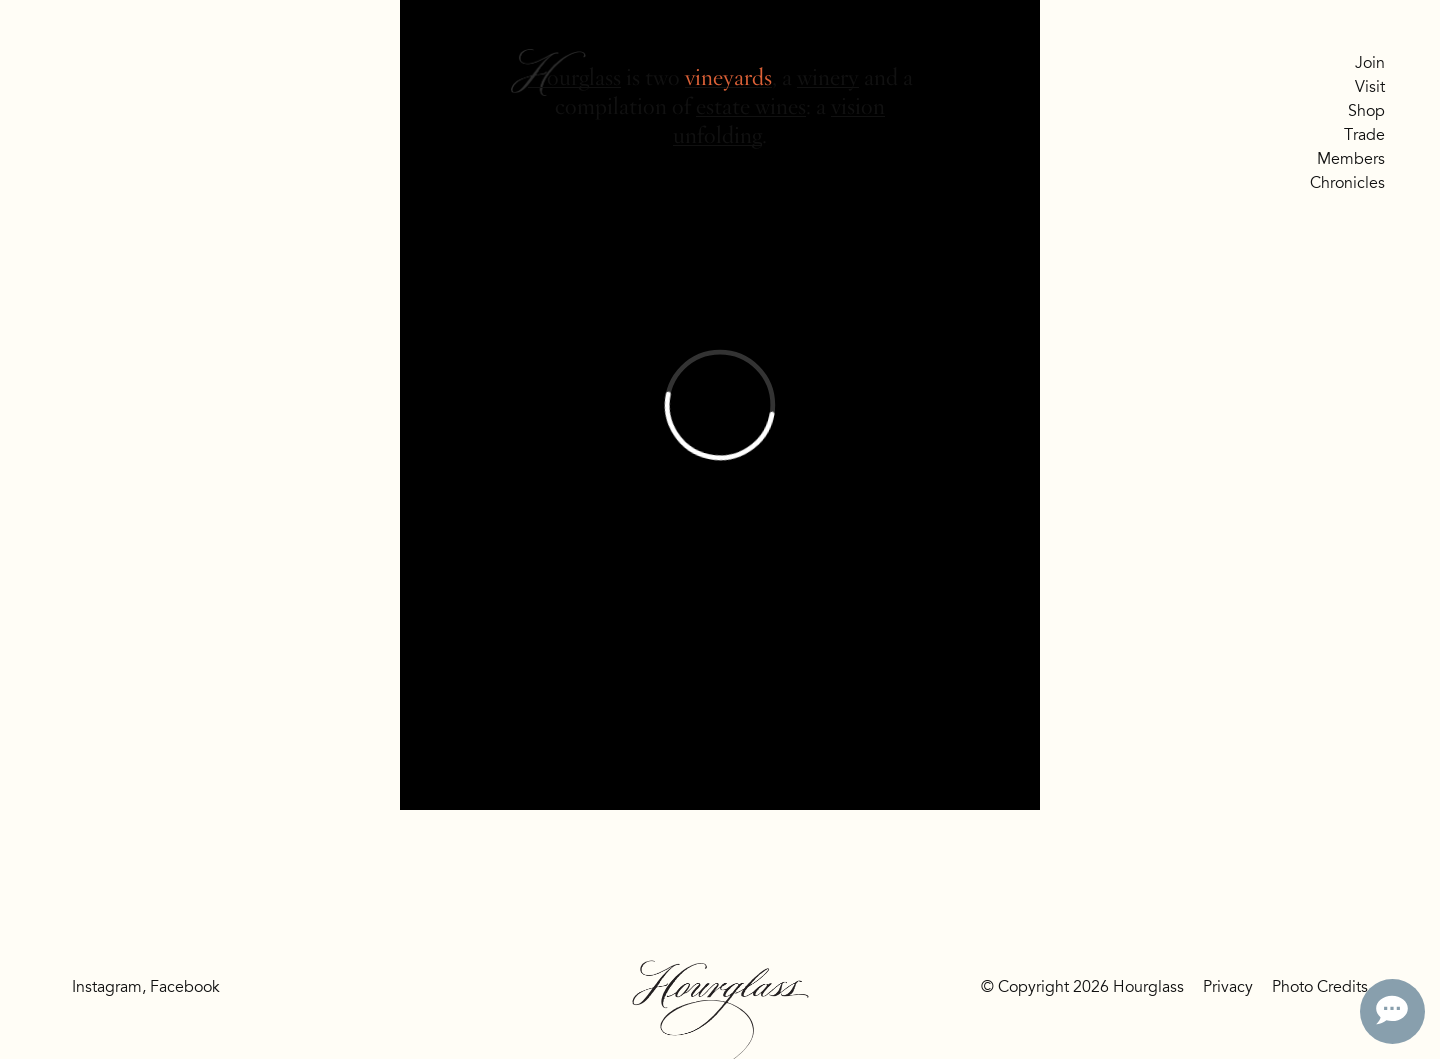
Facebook (185, 987)
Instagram (107, 987)
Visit (1370, 87)
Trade (1364, 135)
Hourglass (574, 77)
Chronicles (1347, 183)
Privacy (1228, 987)
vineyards (728, 77)
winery (828, 77)
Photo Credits (1320, 987)
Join (1370, 63)
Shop (1366, 111)
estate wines (751, 106)
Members (1351, 159)
